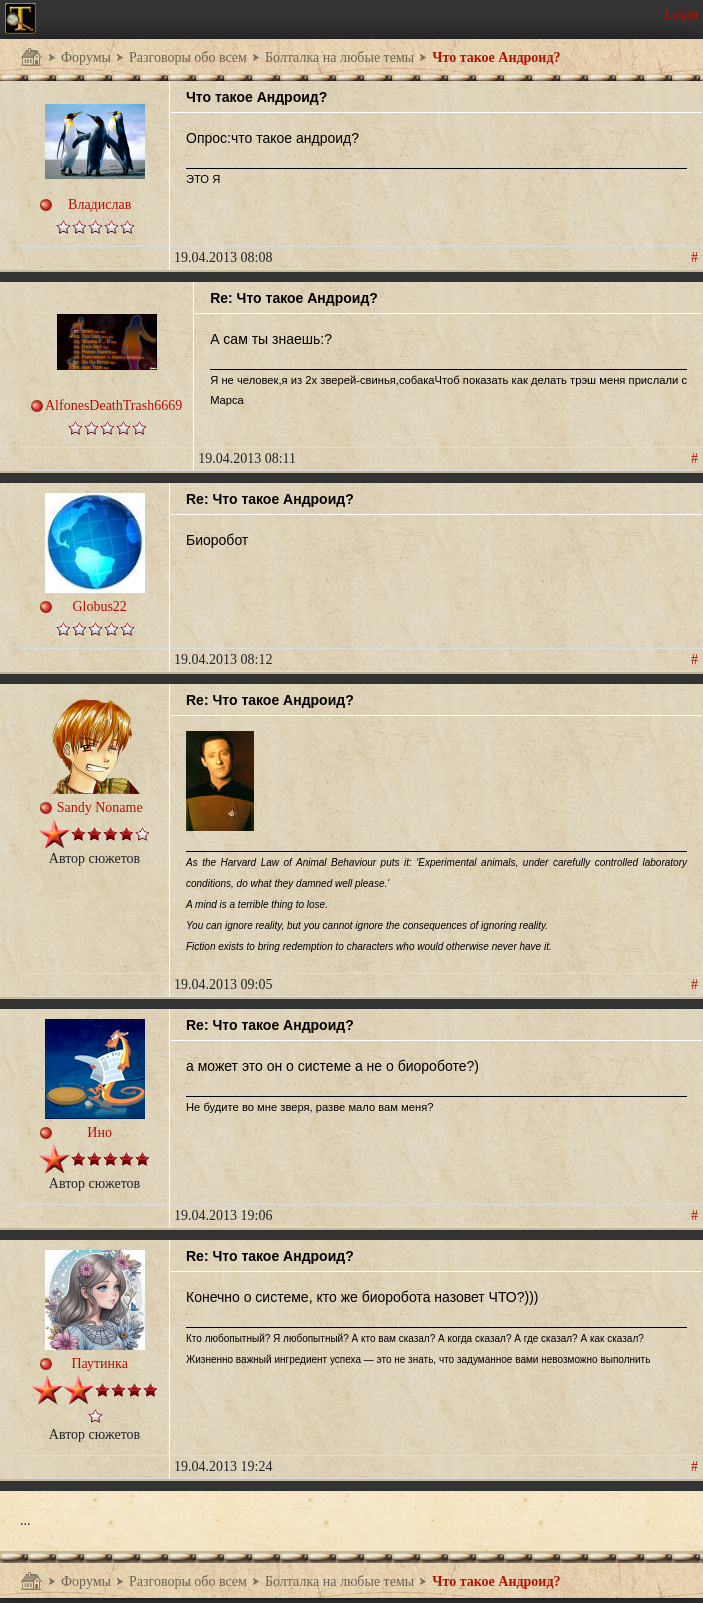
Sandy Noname (100, 807)
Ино (99, 1132)
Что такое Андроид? (496, 57)
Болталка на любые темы (339, 57)
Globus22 (99, 606)
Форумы (86, 57)
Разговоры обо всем (188, 57)
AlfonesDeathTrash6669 (113, 405)
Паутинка (99, 1363)
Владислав (99, 204)
